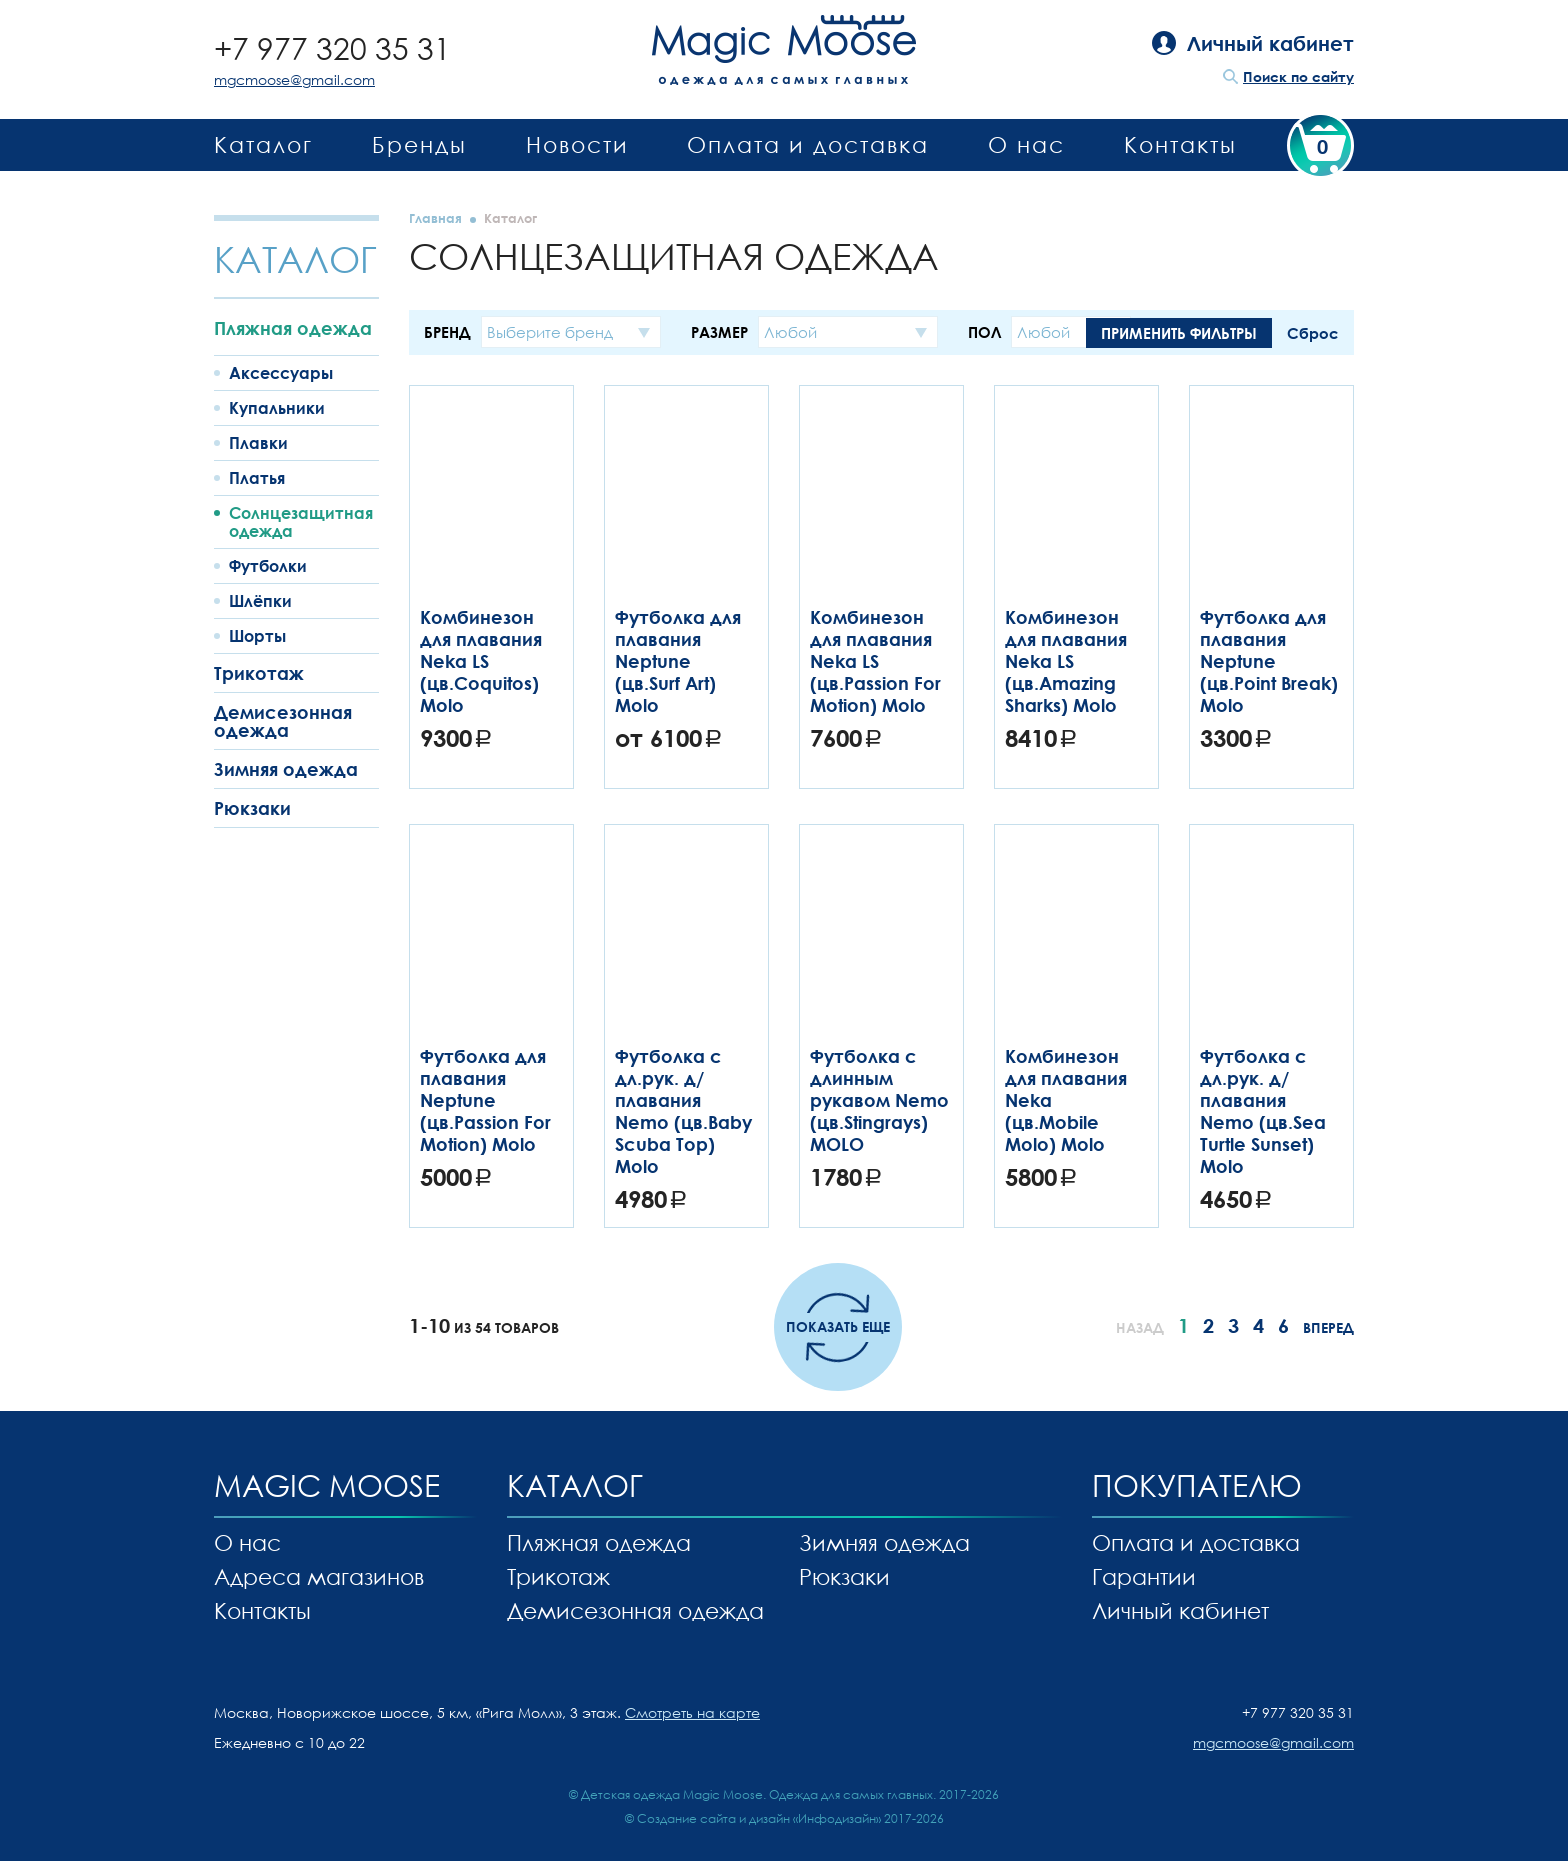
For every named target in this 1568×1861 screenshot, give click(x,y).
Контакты (1180, 144)
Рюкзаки (252, 808)
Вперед (1328, 1327)
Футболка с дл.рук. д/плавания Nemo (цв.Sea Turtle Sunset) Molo (1263, 1111)
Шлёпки (260, 601)
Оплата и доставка (808, 144)
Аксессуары (281, 373)
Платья (257, 478)
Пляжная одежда (293, 328)
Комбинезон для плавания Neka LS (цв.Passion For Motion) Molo (875, 661)
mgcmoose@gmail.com (294, 79)
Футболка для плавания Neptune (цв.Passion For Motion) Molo (485, 1100)
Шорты (257, 636)
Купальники (277, 408)
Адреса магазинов (319, 1576)
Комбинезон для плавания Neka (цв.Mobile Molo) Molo (1066, 1100)
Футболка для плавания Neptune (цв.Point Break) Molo (1269, 661)
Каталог (263, 144)
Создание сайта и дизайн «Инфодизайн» (759, 1818)
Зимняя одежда (286, 769)
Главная (435, 218)
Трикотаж (259, 673)
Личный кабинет (1180, 1610)
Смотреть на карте (692, 1712)
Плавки (258, 443)
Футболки (268, 566)
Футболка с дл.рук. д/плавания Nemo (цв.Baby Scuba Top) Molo (683, 1111)
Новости (577, 144)
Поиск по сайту (1298, 76)
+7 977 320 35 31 (332, 48)
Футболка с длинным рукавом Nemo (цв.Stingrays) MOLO (879, 1100)
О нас (1026, 144)
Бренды (419, 144)
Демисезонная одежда (283, 721)
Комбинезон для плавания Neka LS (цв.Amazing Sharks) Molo (1066, 661)
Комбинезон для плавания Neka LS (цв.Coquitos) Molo (481, 661)
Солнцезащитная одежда (301, 522)
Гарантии (1144, 1576)
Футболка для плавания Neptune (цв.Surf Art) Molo (678, 661)
